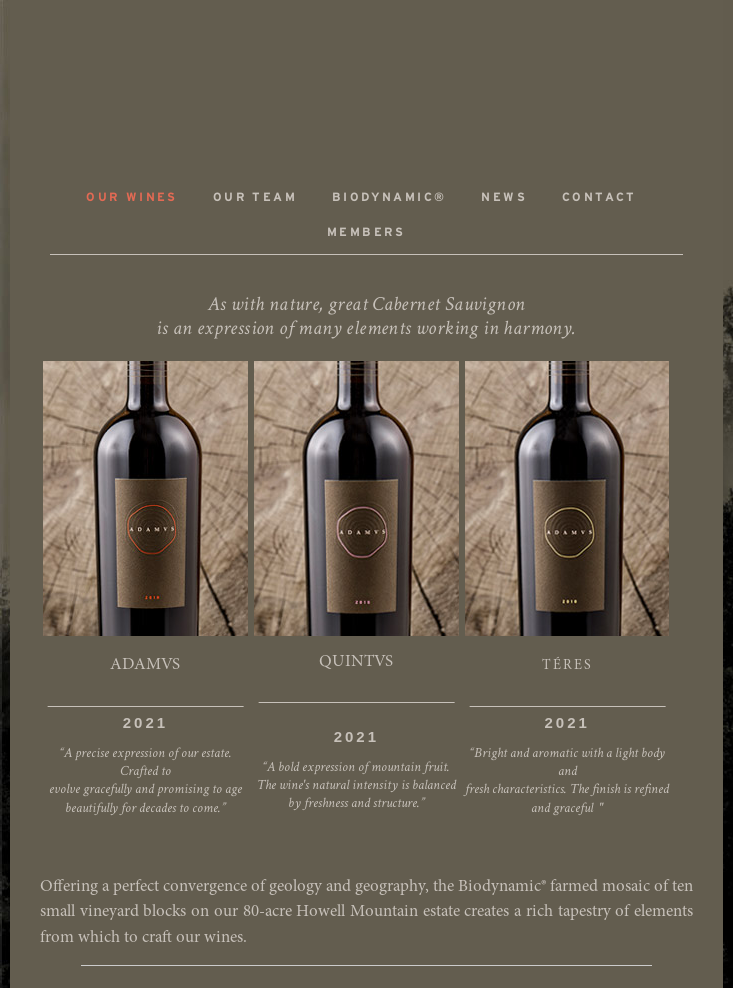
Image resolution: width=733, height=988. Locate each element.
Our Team (255, 197)
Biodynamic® (389, 197)
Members (366, 232)
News (504, 197)
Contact (599, 197)
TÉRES (567, 666)
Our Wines (132, 197)
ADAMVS (367, 77)
